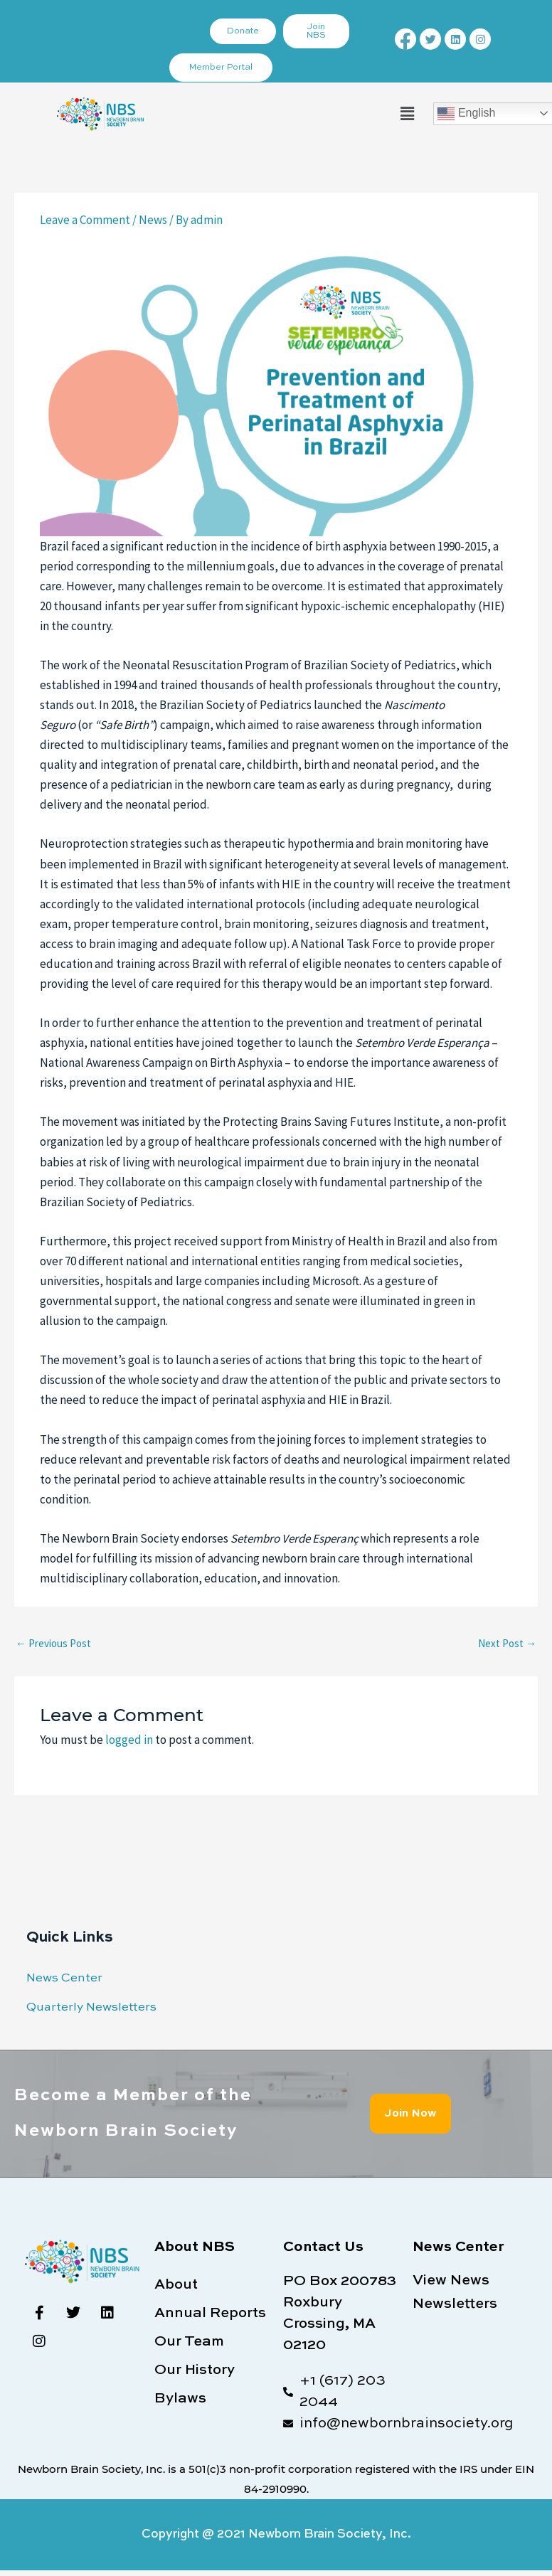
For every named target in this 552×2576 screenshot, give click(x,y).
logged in (129, 1739)
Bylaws (180, 2399)
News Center (64, 1978)
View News (451, 2281)
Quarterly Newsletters (91, 2007)
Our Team (189, 2342)
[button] (407, 113)
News (153, 220)
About (176, 2285)
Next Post (507, 1643)
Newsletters (455, 2304)
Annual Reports (210, 2313)
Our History (194, 2370)
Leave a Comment (85, 220)
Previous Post (53, 1643)
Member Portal (221, 67)
